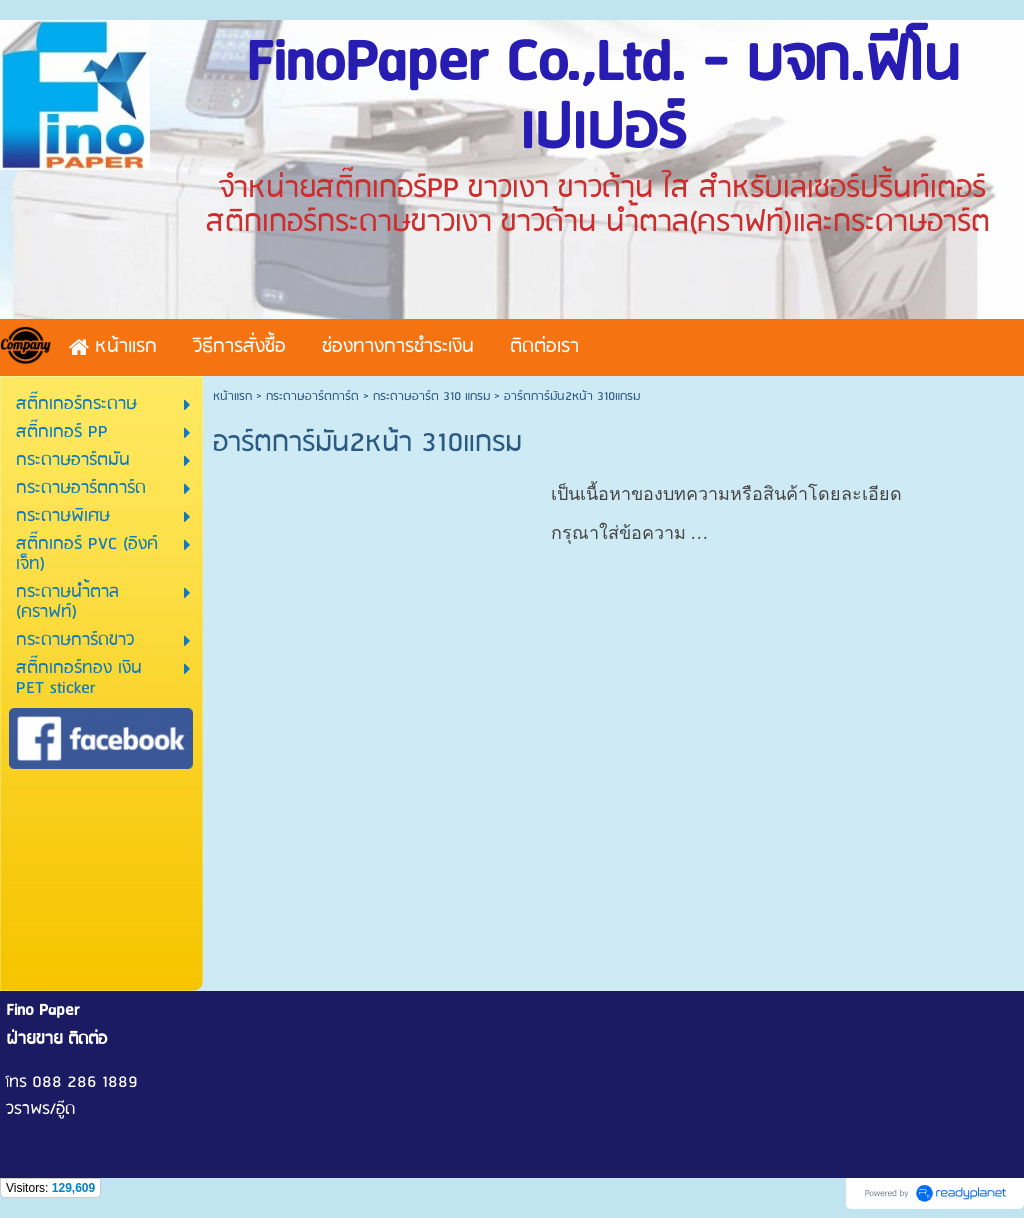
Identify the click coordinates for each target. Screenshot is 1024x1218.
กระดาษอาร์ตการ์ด (312, 396)
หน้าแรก (232, 396)
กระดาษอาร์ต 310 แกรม (431, 396)
